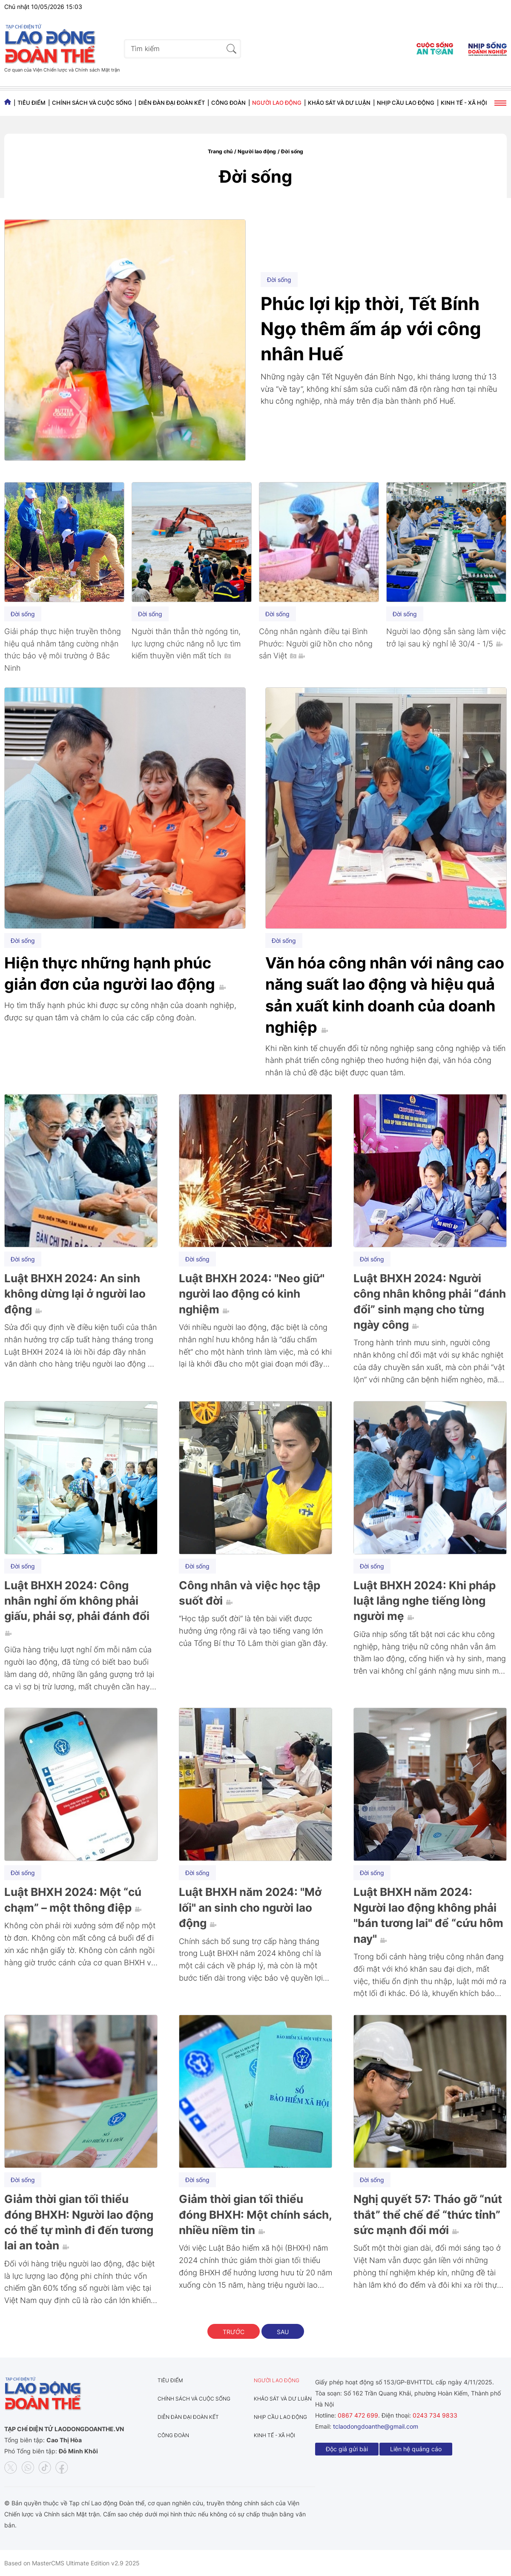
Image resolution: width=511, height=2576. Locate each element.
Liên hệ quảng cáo (416, 2449)
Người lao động (276, 102)
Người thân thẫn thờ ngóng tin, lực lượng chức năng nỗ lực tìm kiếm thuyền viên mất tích (186, 644)
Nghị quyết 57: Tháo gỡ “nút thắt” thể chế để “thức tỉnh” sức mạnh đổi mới (427, 2214)
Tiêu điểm (31, 102)
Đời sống (292, 151)
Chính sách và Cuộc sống (92, 102)
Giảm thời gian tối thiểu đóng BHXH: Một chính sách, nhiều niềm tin (255, 2214)
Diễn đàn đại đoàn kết (171, 102)
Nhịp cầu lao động (405, 102)
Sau (283, 2331)
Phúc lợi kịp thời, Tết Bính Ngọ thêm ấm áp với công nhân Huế (371, 329)
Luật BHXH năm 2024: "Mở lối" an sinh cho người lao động (250, 1907)
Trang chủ (220, 151)
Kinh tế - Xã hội (464, 102)
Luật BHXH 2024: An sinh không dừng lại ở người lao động (75, 1294)
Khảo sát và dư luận (339, 102)
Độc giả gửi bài (347, 2449)
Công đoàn (228, 102)
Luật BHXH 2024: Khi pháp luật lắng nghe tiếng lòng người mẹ (424, 1601)
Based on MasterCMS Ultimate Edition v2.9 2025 (72, 2563)
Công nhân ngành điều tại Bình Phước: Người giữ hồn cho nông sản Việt (316, 644)
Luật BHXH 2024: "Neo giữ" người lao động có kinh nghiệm (251, 1294)
